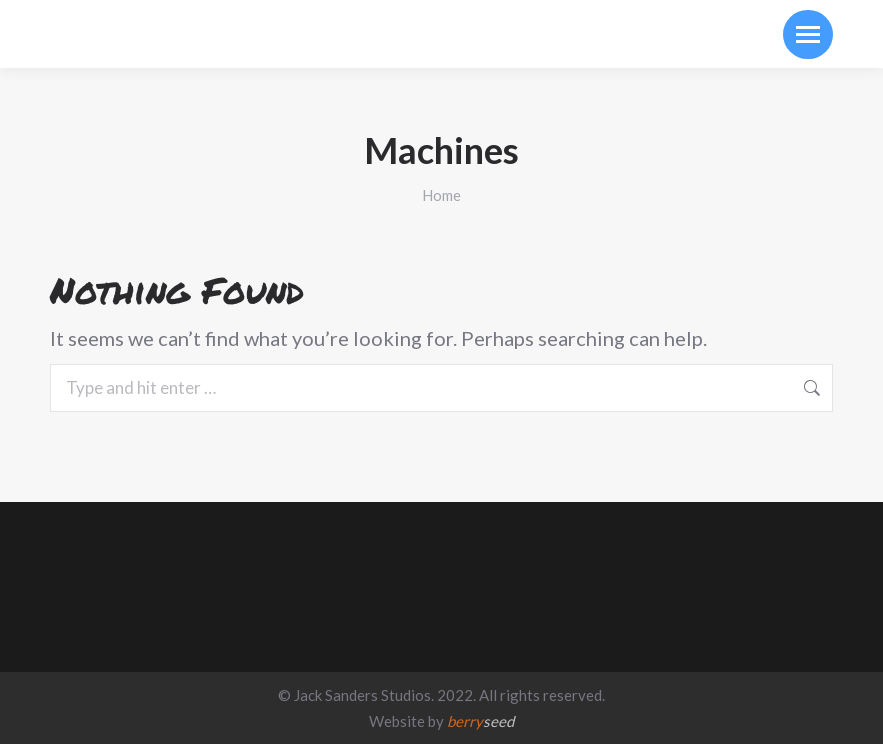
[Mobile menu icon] (808, 34)
